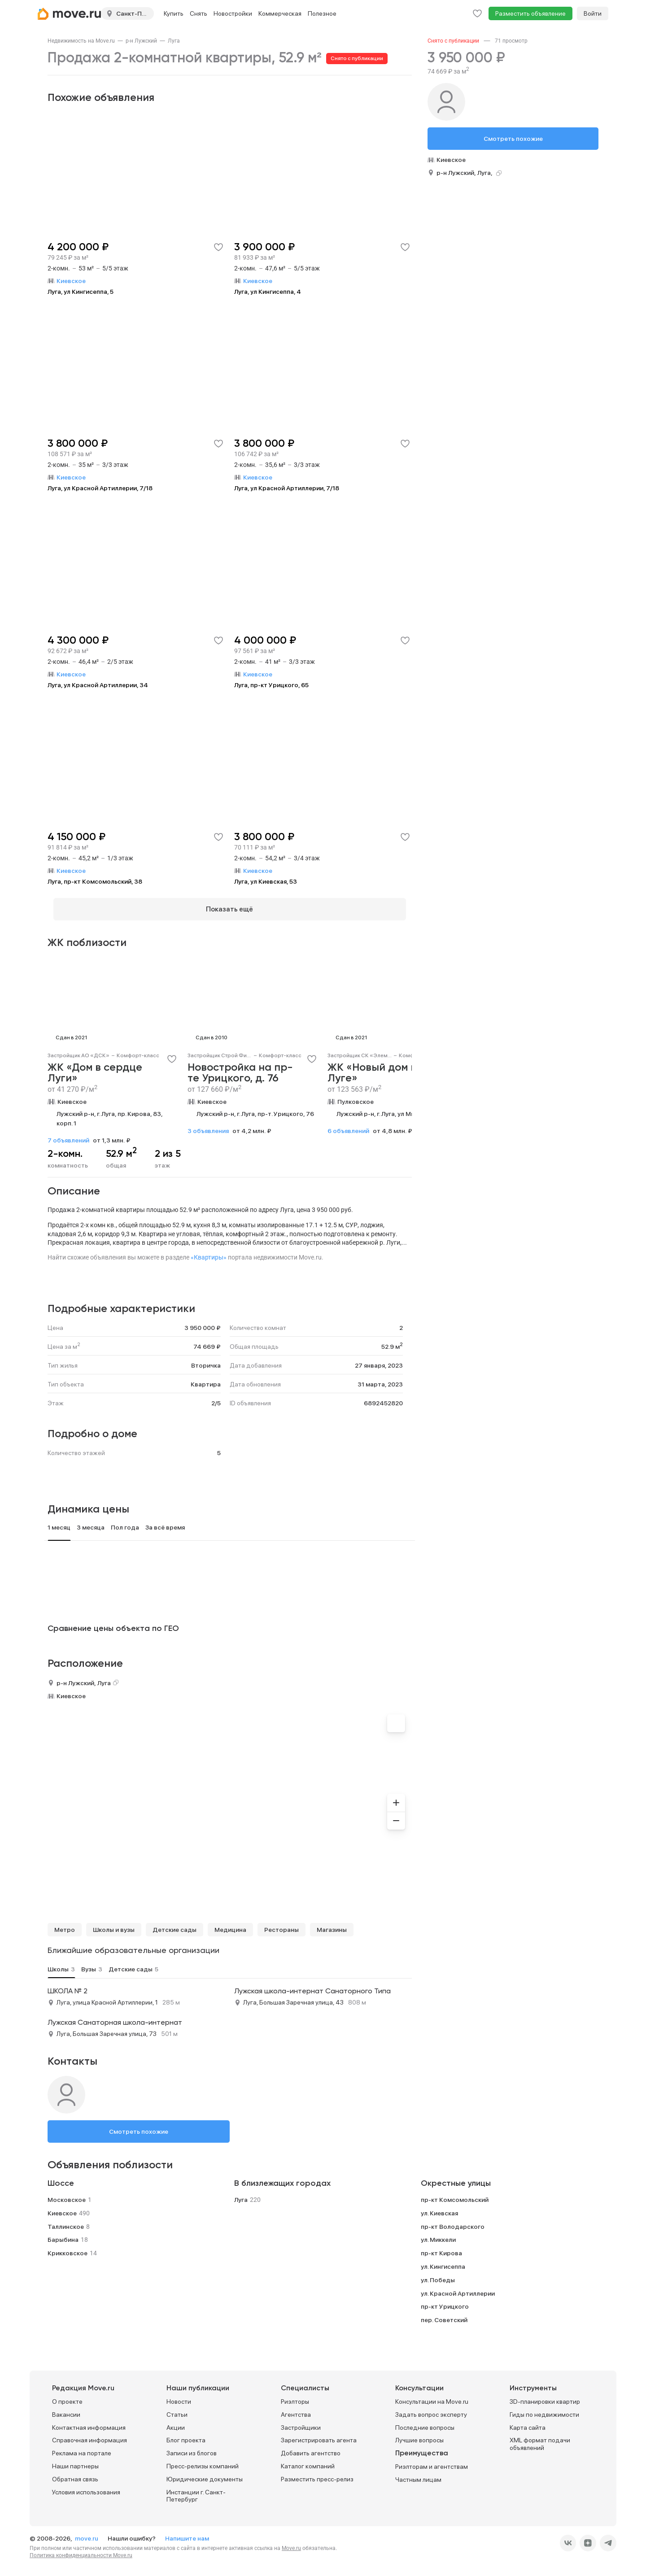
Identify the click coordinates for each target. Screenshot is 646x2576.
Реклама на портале (81, 2447)
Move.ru (291, 2543)
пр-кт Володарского (452, 2221)
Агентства (296, 2409)
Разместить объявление (530, 13)
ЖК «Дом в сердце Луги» (95, 1067)
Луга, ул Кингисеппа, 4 (267, 291)
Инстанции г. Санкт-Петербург (196, 2490)
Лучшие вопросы (419, 2434)
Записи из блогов (191, 2447)
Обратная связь (75, 2473)
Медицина (230, 1924)
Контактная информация (89, 2421)
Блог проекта (185, 2434)
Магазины (332, 1924)
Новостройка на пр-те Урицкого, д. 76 (240, 1067)
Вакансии (66, 2409)
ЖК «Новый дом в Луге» (371, 1067)
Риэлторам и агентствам (431, 2461)
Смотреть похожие (138, 2126)
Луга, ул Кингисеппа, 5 (80, 291)
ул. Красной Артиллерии (458, 2288)
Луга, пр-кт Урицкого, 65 (271, 685)
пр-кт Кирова (441, 2247)
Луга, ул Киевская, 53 (265, 881)
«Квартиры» (209, 1251)
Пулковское (355, 1096)
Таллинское (66, 2221)
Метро (64, 1924)
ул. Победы (438, 2274)
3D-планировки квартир (545, 2396)
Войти (593, 13)
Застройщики (301, 2421)
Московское (67, 2194)
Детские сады (174, 1924)
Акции (175, 2421)
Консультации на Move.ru (431, 2396)
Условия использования (86, 2486)
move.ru (87, 2533)
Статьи (177, 2409)
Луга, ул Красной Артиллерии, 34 (98, 685)
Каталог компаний (308, 2460)
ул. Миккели (438, 2234)
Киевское (72, 1096)
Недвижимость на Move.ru (81, 41)
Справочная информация (89, 2434)
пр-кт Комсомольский (455, 2194)
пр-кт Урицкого (445, 2301)
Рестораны (281, 1924)
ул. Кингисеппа (443, 2261)
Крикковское (67, 2247)
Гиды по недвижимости (544, 2409)
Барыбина (63, 2234)
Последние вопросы (424, 2421)
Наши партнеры (75, 2460)
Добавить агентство (310, 2447)
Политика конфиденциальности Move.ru (81, 2550)
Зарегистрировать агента (319, 2434)
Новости (178, 2396)
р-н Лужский (141, 41)
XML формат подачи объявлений (540, 2438)
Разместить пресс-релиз (317, 2473)
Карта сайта (528, 2421)
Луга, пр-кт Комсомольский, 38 (95, 881)
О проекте (67, 2396)
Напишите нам (187, 2533)
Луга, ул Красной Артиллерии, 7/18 (100, 488)
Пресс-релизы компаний (202, 2460)
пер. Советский (444, 2314)
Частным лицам (418, 2474)
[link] (81, 41)
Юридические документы (204, 2473)
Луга (174, 41)
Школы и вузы (114, 1924)
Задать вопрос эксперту (431, 2409)
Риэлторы (295, 2396)
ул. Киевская (439, 2207)
